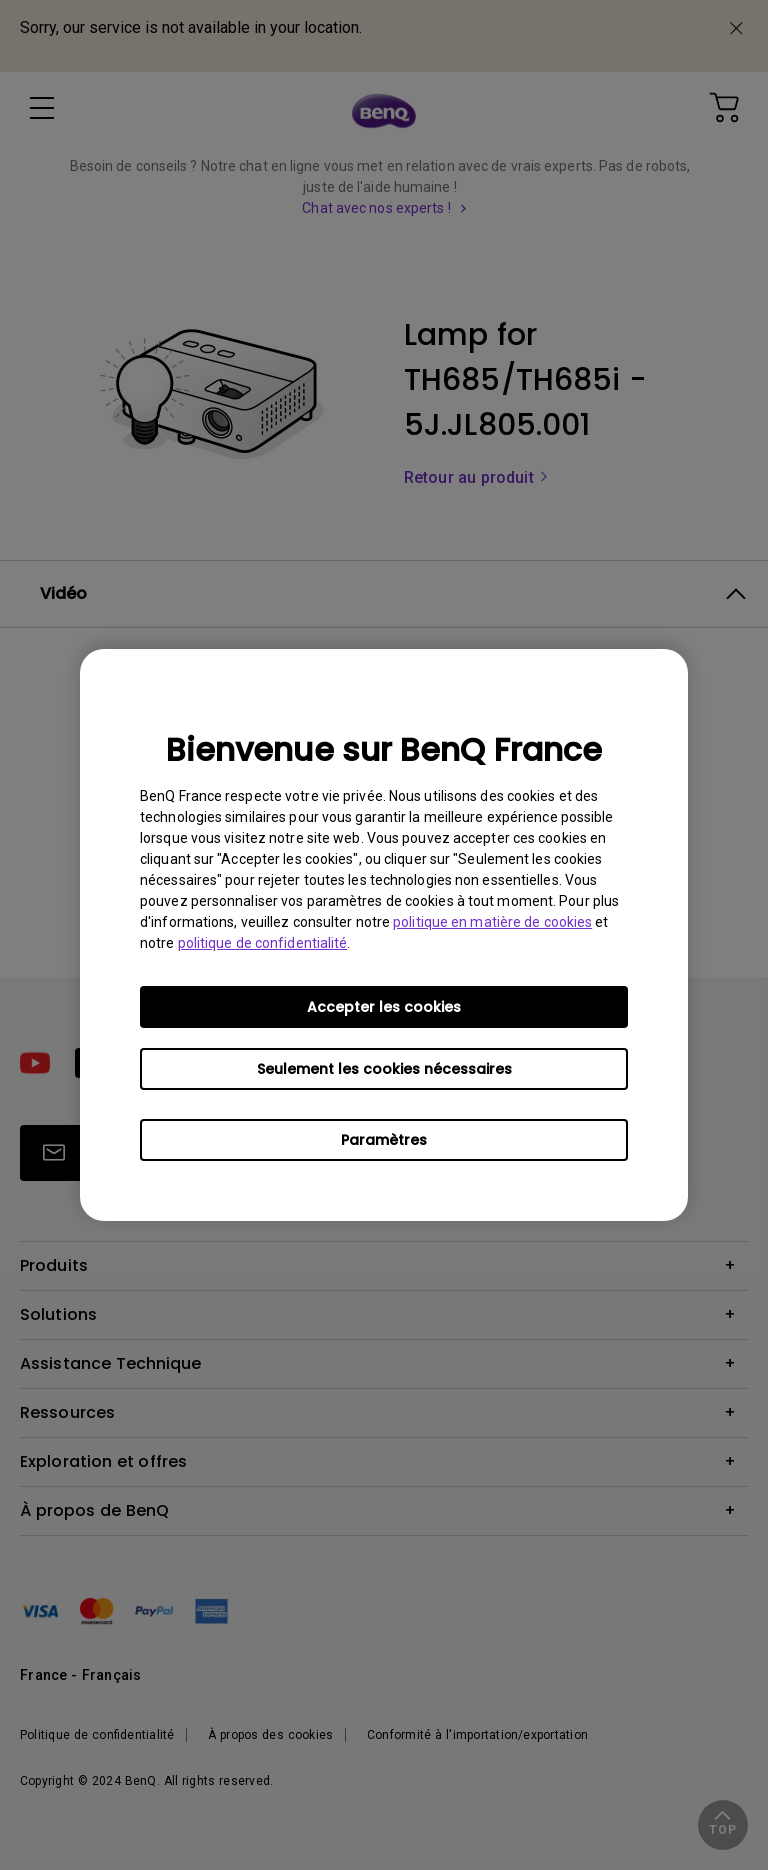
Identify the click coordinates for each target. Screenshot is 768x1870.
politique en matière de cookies (492, 922)
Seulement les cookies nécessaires (384, 1069)
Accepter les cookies (384, 1007)
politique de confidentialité (263, 943)
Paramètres (384, 1140)
